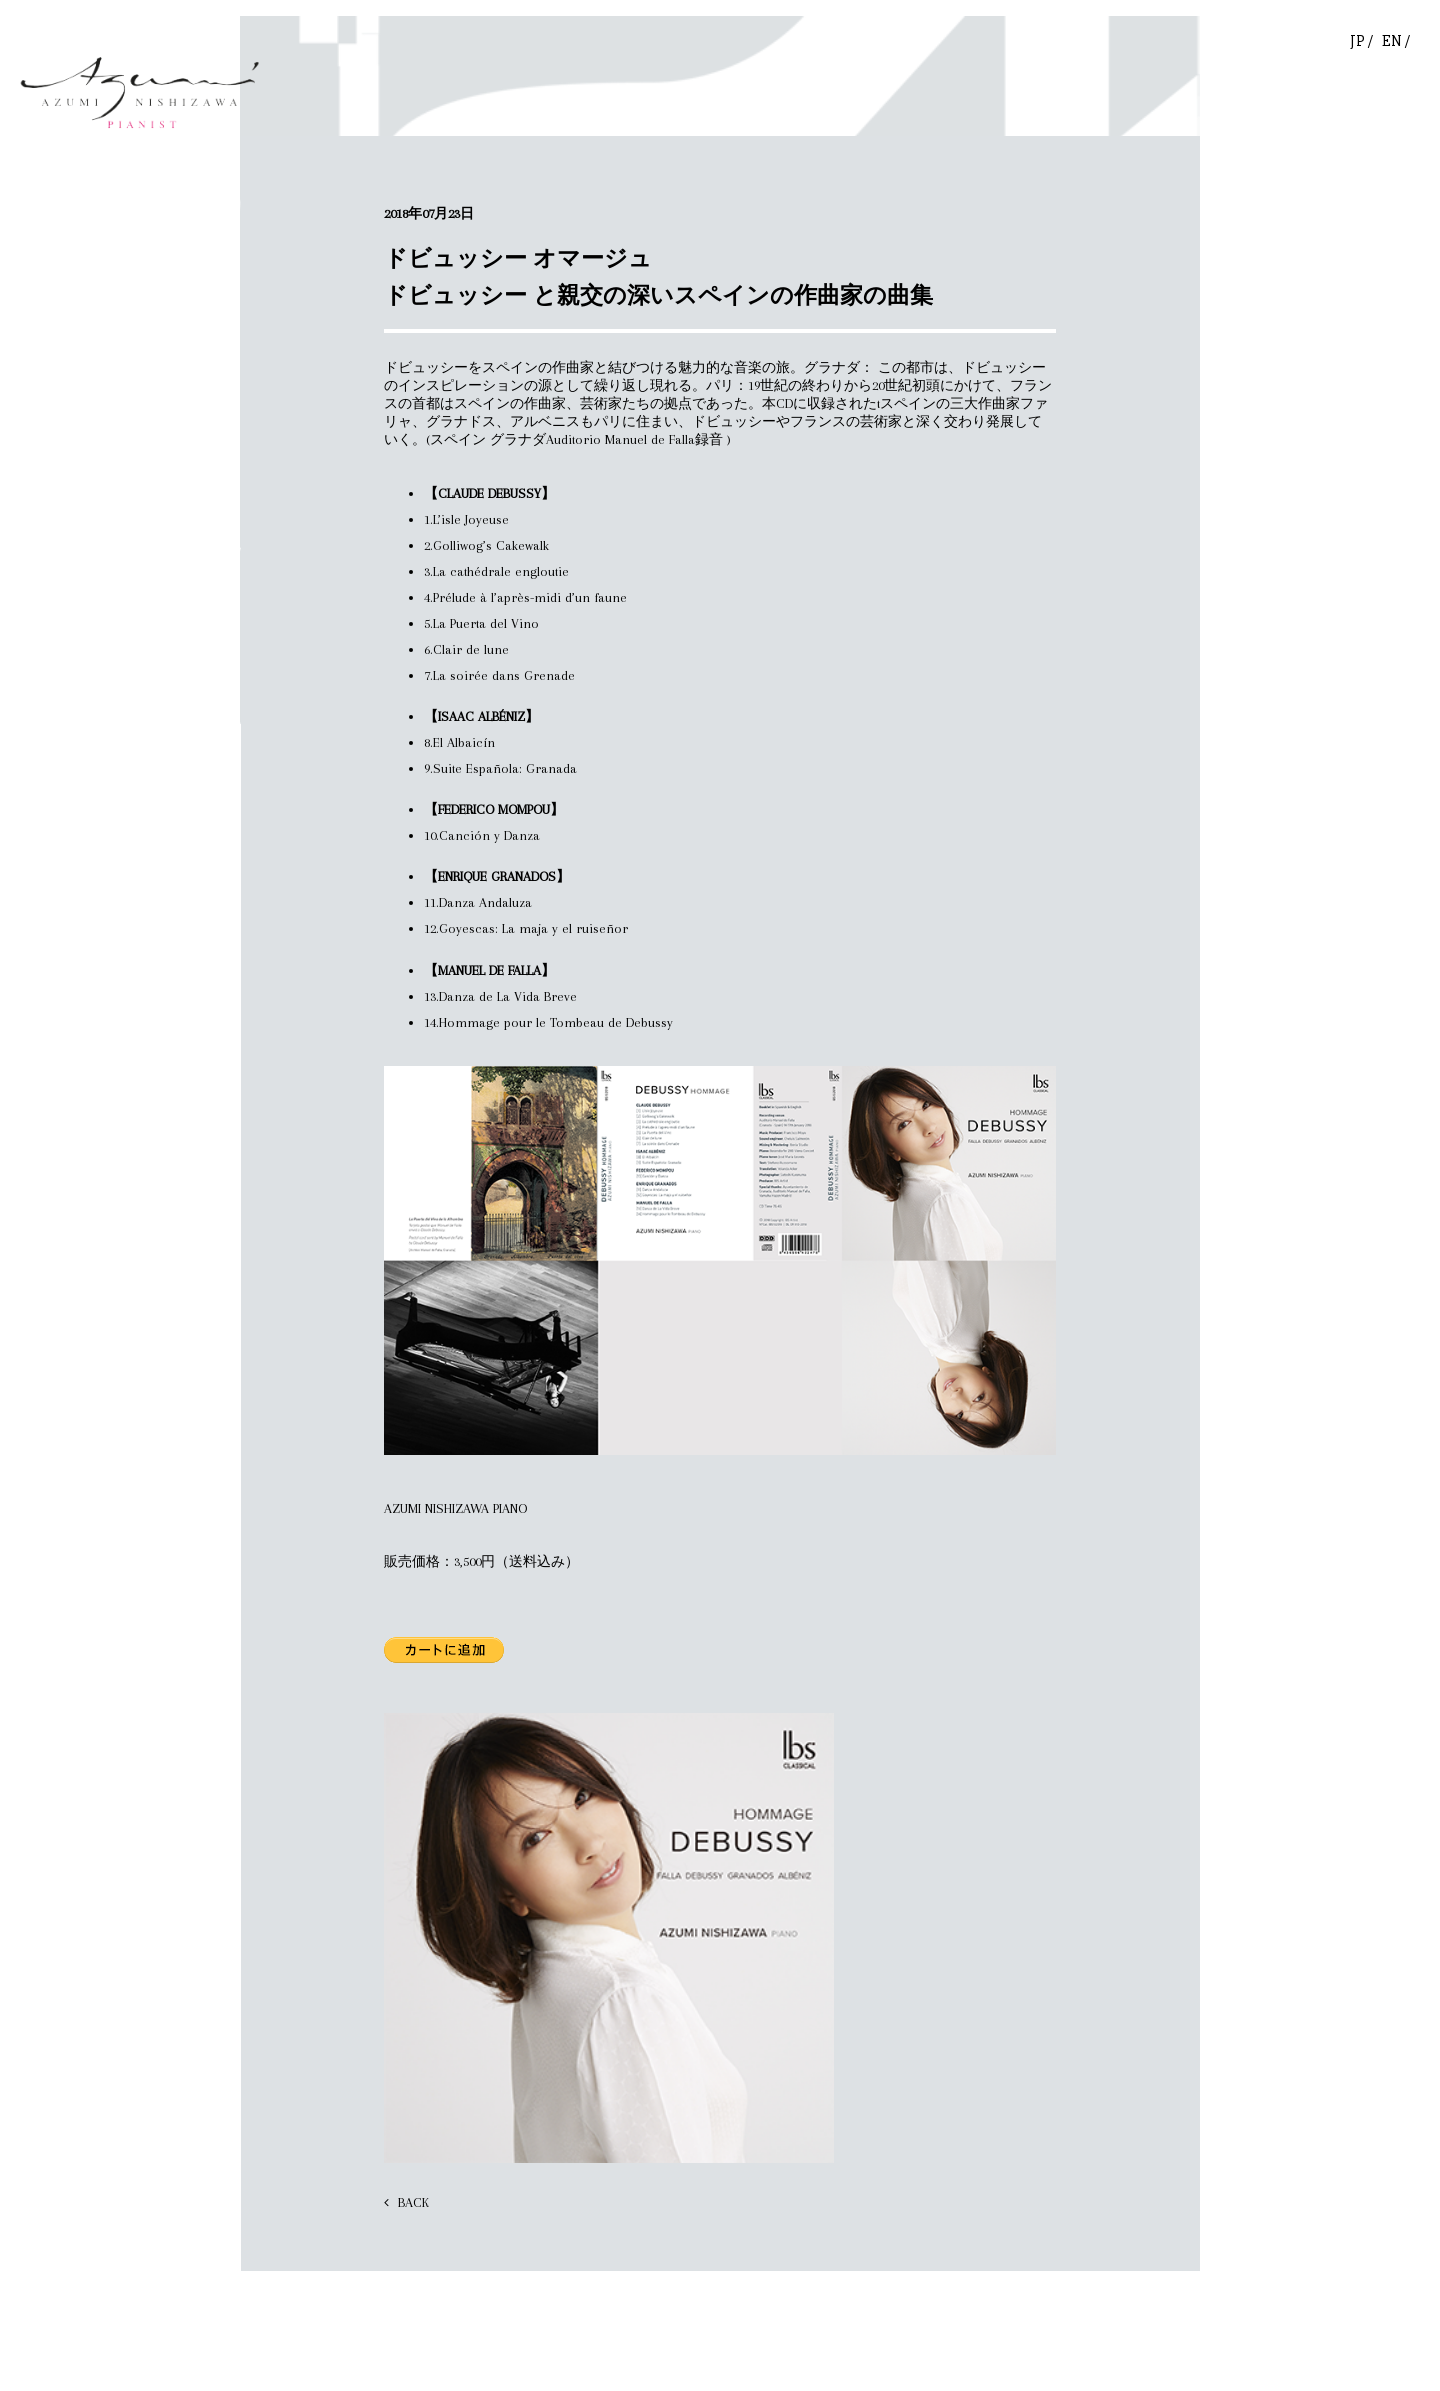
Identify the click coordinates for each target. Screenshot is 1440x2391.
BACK (413, 2202)
